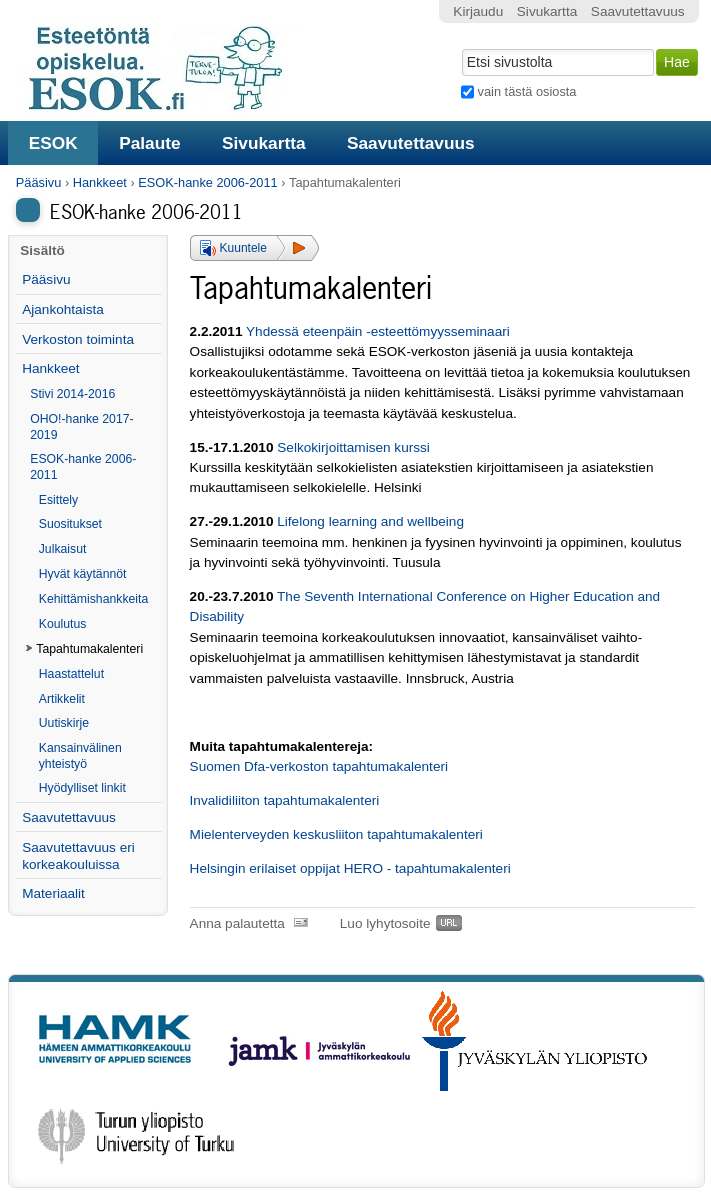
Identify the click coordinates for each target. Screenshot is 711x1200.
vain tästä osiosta (527, 91)
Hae (460, 47)
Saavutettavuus (411, 143)
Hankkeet (100, 182)
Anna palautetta (237, 923)
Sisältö (42, 250)
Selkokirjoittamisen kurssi (353, 447)
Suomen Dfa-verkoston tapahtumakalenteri (319, 766)
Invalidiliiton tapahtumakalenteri (285, 800)
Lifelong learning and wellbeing (370, 521)
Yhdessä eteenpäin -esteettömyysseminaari (378, 331)
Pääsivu (39, 182)
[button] (254, 248)
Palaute (149, 143)
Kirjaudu (478, 11)
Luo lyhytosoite (385, 923)
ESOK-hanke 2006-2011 (207, 182)
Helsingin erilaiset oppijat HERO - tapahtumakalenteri (350, 868)
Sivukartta (264, 143)
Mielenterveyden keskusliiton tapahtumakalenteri (336, 834)
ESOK (53, 143)
